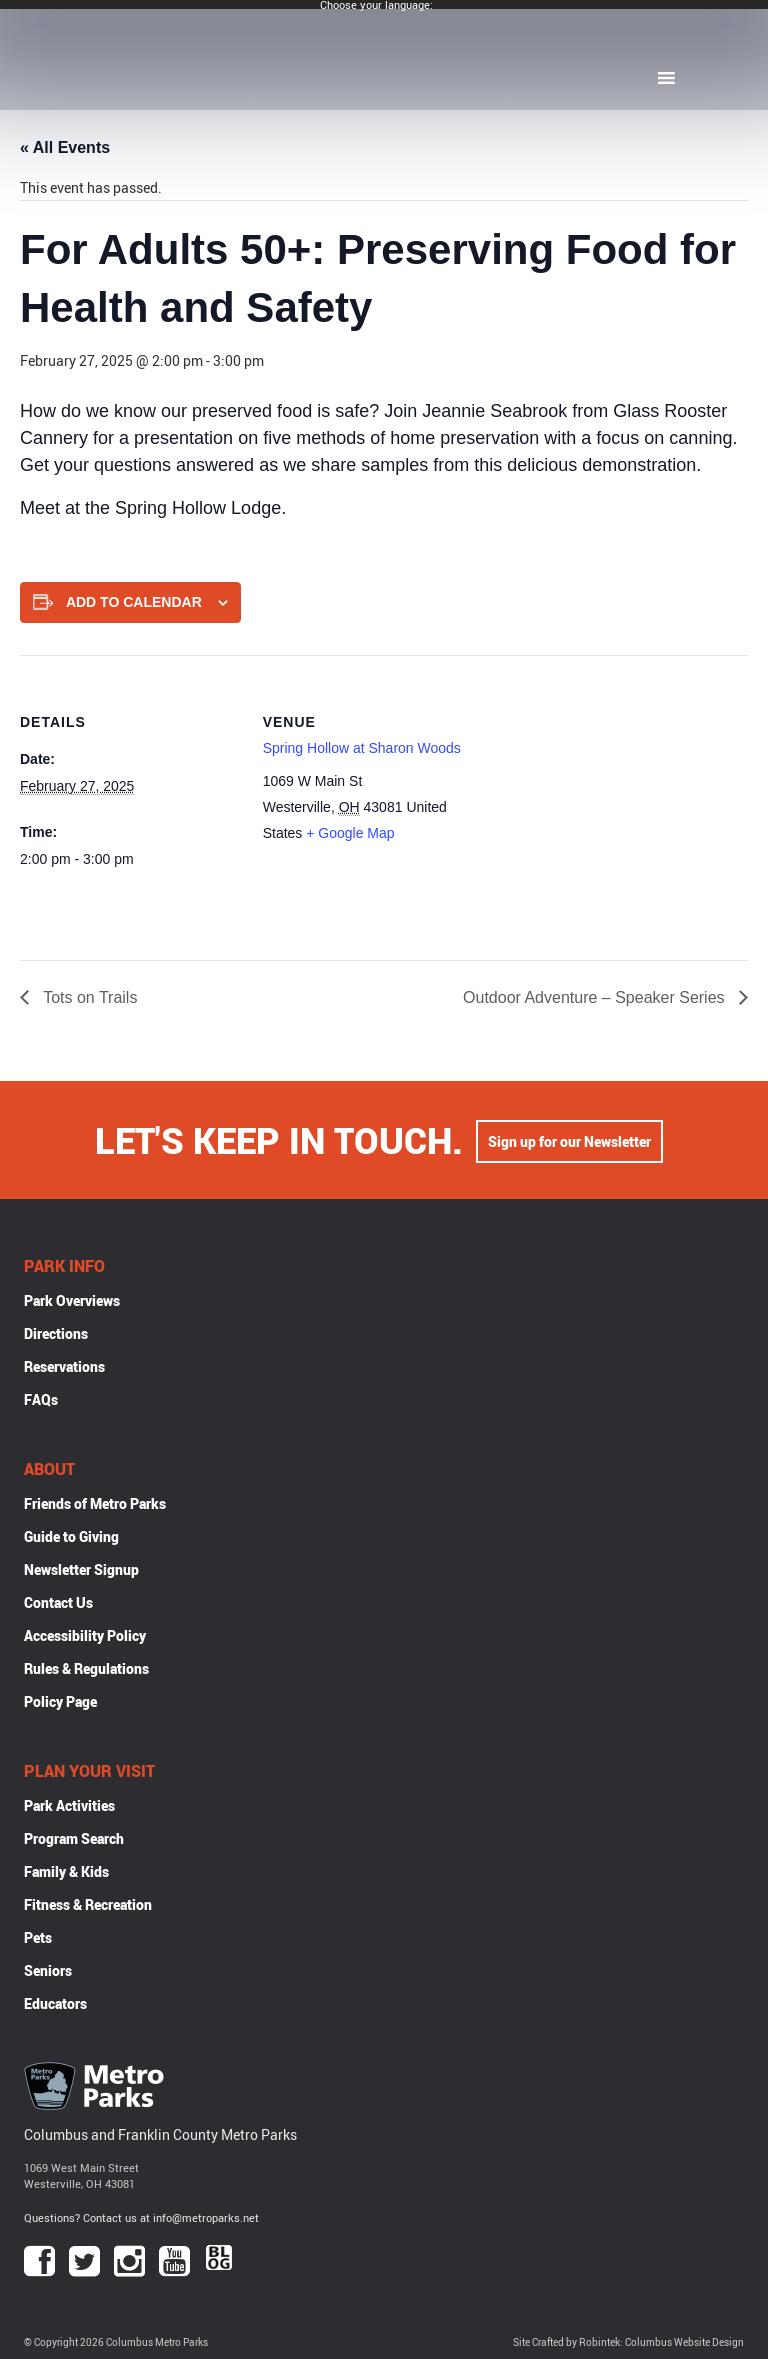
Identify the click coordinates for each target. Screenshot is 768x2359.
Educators (55, 2003)
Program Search (74, 1838)
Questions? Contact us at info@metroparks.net (141, 2217)
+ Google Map (350, 833)
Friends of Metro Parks (95, 1503)
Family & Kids (66, 1871)
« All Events (65, 147)
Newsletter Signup (81, 1569)
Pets (38, 1937)
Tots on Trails (88, 997)
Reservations (64, 1366)
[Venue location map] (610, 793)
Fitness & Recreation (88, 1904)
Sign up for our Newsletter (569, 1139)
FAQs (41, 1399)
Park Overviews (72, 1300)
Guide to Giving (71, 1536)
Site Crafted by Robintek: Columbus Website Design (628, 2342)
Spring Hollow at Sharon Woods (362, 748)
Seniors (48, 1970)
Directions (56, 1333)
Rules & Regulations (86, 1668)
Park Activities (69, 1805)
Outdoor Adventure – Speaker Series (596, 997)
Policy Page (60, 1701)
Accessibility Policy (85, 1635)
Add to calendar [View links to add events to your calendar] (134, 602)
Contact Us (58, 1602)
